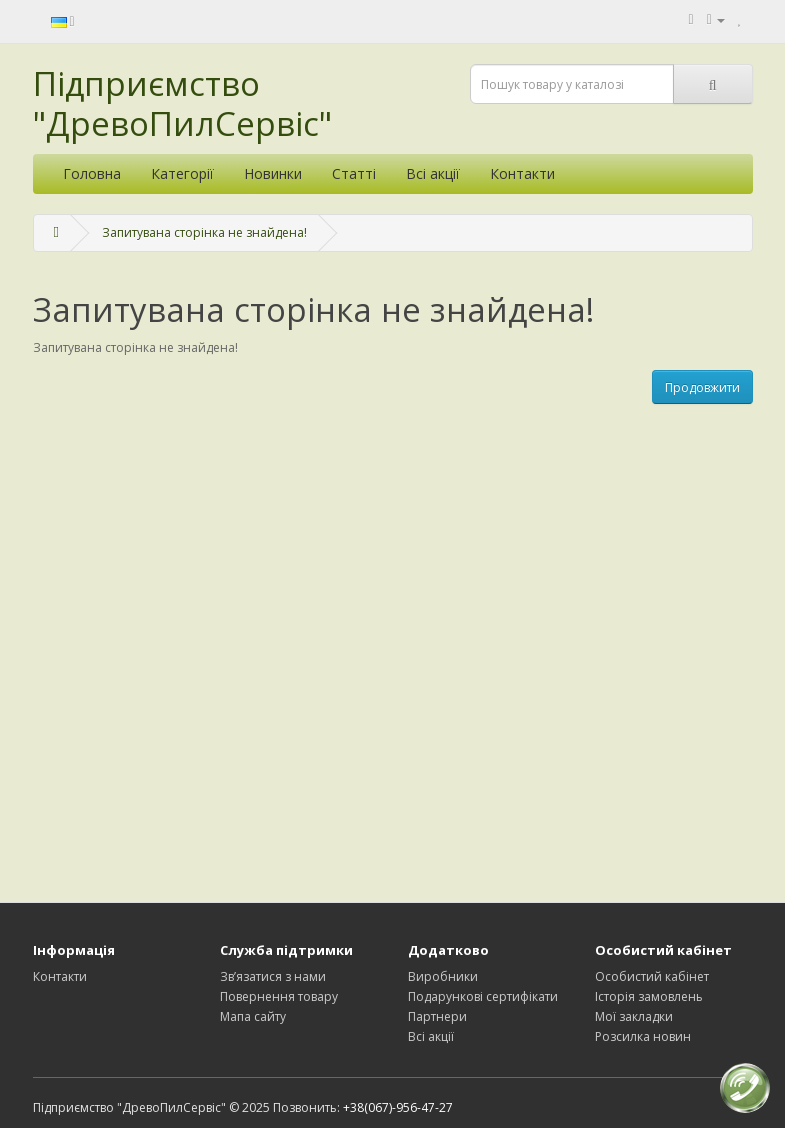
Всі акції (433, 173)
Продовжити (702, 387)
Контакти (522, 173)
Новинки (273, 173)
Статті (354, 173)
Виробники (443, 976)
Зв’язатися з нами (273, 976)
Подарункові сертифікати (483, 996)
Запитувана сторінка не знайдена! (204, 232)
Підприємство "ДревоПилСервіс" (182, 103)
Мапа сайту (253, 1016)
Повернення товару (279, 996)
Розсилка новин (643, 1036)
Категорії (182, 173)
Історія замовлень (649, 996)
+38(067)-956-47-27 (398, 1107)
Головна (92, 173)
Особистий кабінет (652, 976)
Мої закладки (634, 1016)
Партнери (437, 1016)
